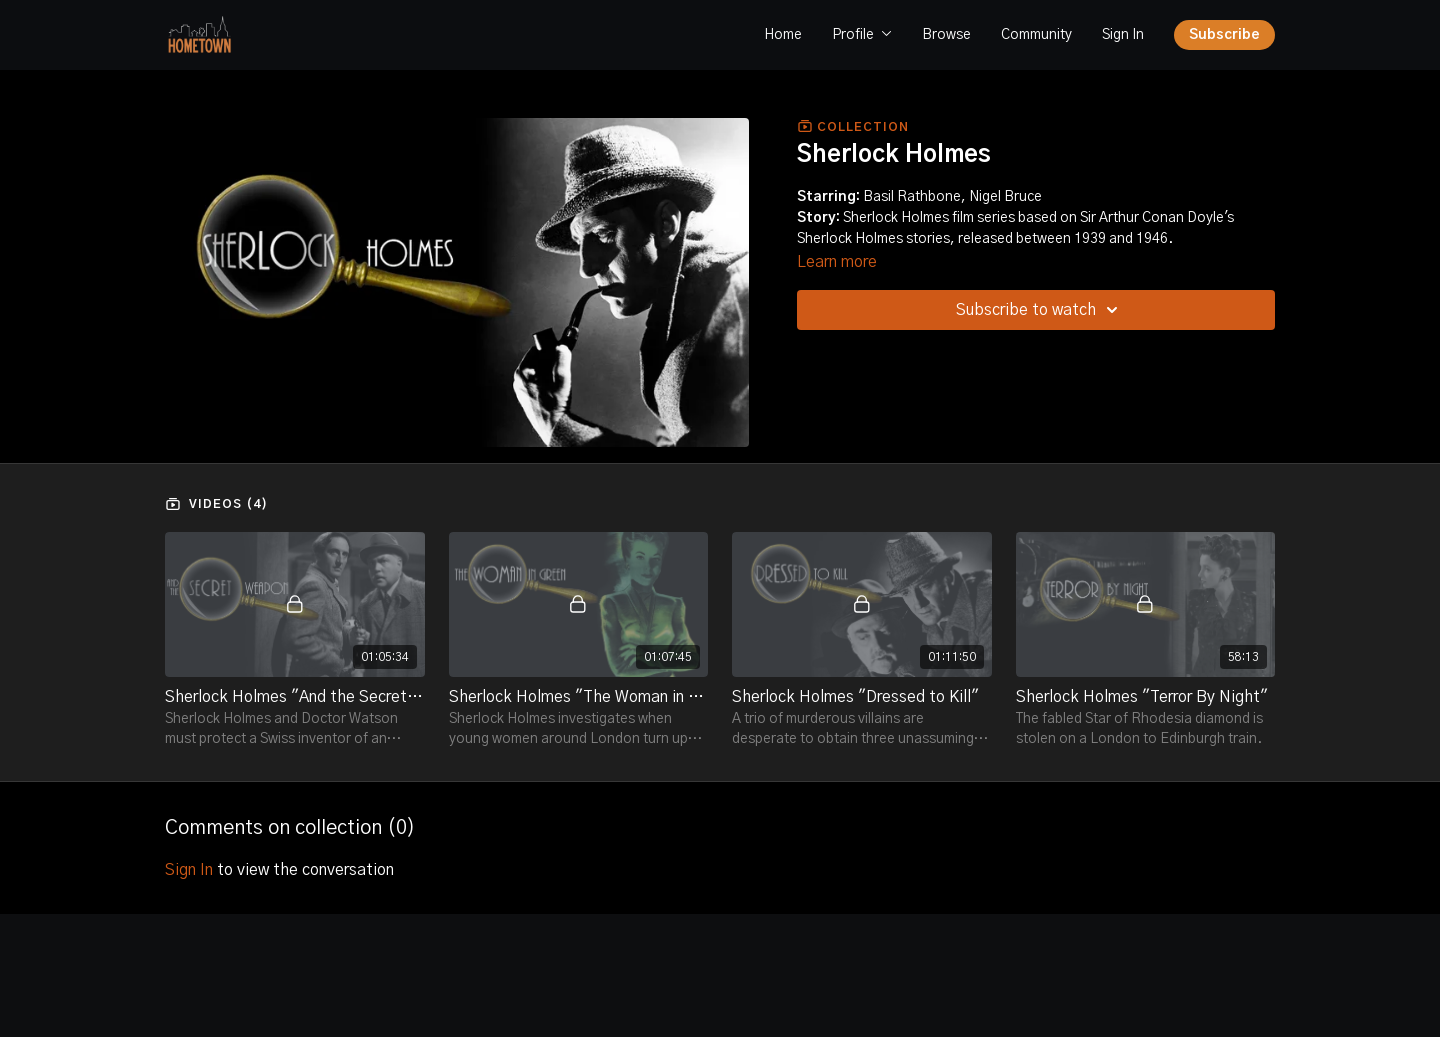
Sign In (1123, 35)
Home (783, 35)
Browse (946, 35)
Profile (862, 35)
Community (1036, 35)
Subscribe (1224, 35)
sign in (189, 870)
